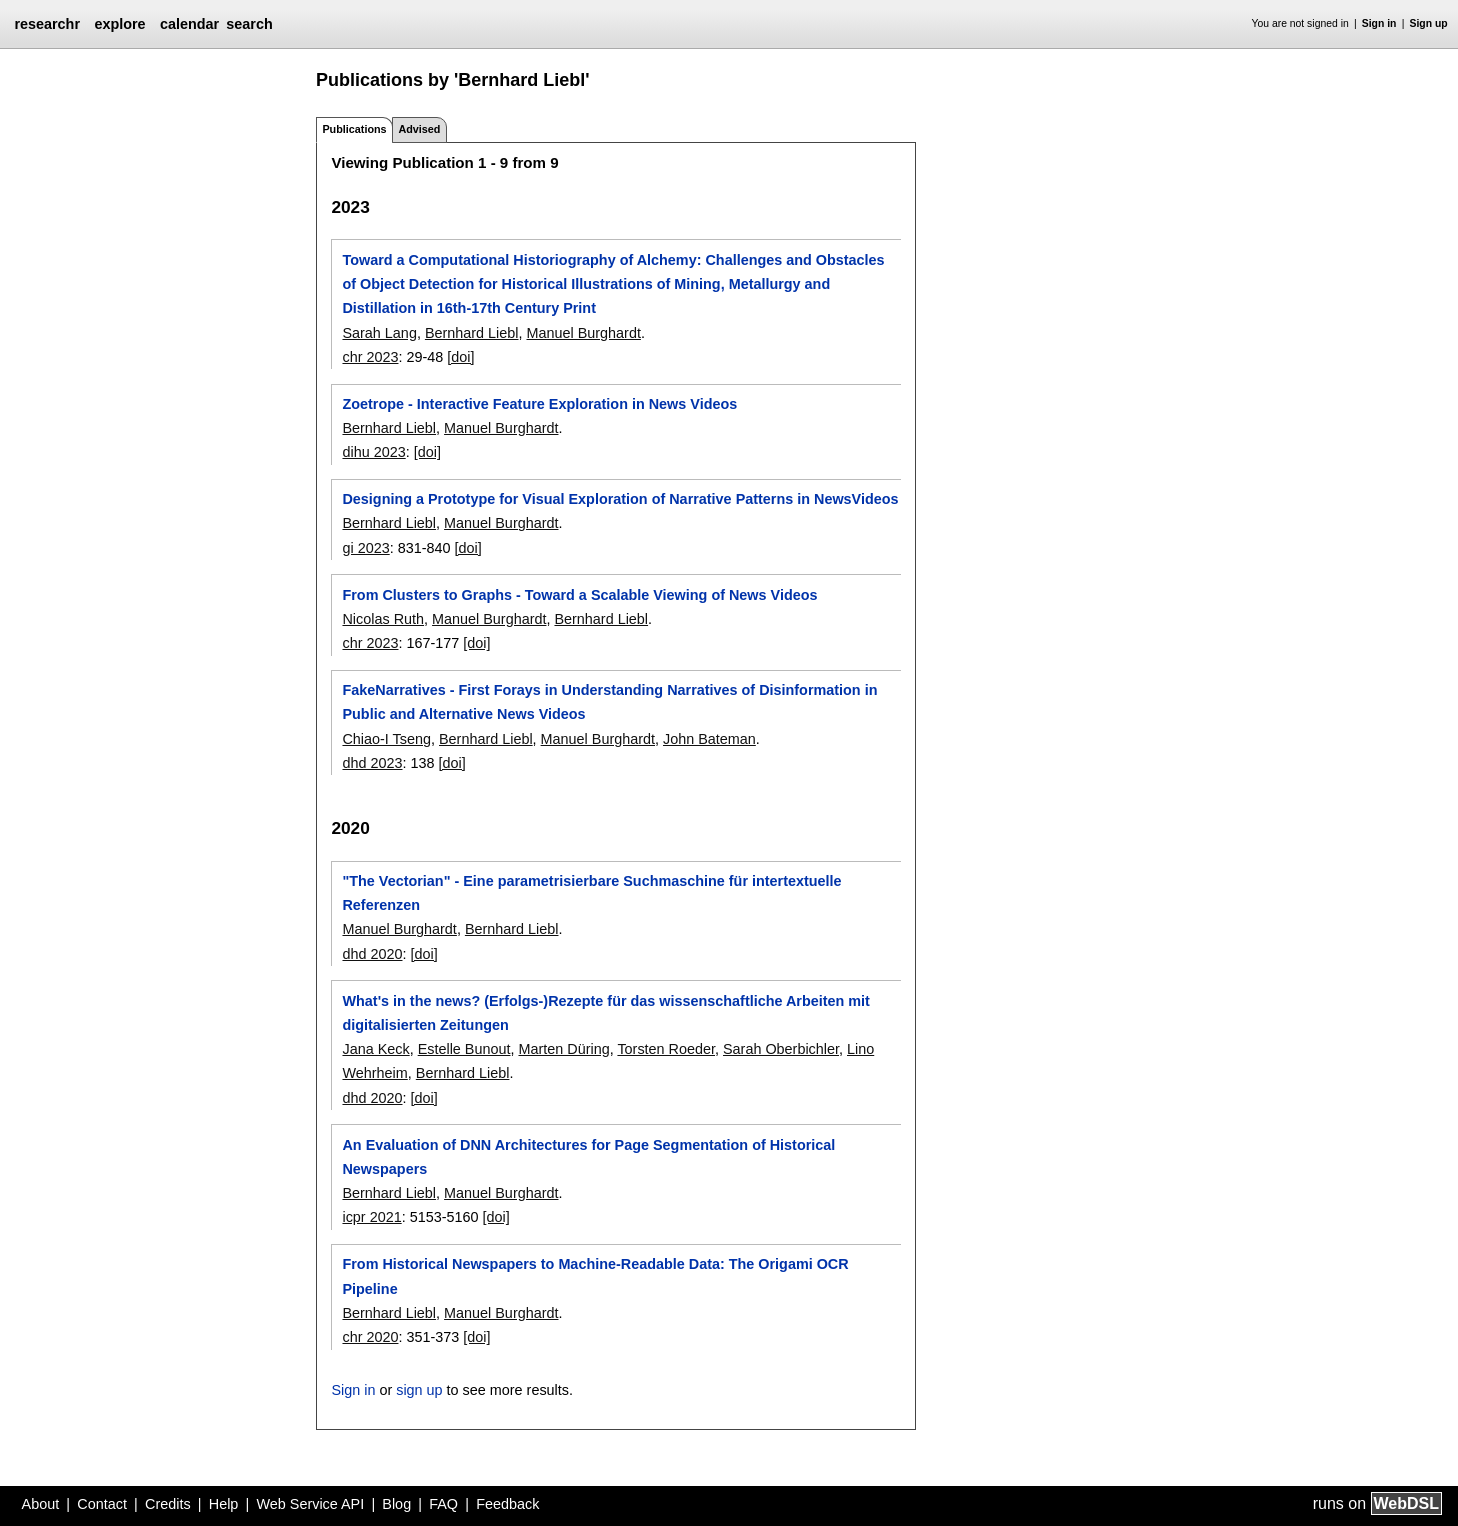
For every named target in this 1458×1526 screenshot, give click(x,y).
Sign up (1429, 23)
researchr (47, 24)
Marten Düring (563, 1049)
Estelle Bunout (464, 1049)
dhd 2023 (372, 763)
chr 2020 (370, 1337)
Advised (419, 129)
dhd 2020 (372, 954)
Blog (396, 1504)
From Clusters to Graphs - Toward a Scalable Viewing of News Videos (579, 595)
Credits (168, 1504)
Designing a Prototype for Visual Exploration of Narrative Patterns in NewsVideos (620, 499)
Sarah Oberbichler (781, 1049)
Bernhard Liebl (472, 333)
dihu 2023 (373, 452)
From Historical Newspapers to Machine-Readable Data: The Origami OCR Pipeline (595, 1276)
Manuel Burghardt (584, 333)
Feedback (507, 1504)
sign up (419, 1390)
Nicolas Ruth (383, 619)
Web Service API (310, 1504)
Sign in (1379, 23)
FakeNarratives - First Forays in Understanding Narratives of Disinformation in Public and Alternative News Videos (609, 702)
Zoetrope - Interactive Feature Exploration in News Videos (539, 404)
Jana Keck (375, 1049)
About (41, 1504)
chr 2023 (370, 357)
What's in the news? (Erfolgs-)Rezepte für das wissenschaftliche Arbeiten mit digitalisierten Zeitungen (605, 1013)
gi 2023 (365, 548)
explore (119, 24)
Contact (102, 1504)
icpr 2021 (371, 1217)
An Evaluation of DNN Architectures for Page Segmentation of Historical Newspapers (588, 1157)
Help (224, 1504)
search (249, 24)
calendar (189, 24)
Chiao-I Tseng (386, 739)
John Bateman (709, 739)
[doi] (460, 357)
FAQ (443, 1504)
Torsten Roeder (666, 1049)
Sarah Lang (379, 333)
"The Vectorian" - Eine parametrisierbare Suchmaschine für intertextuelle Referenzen (591, 893)
